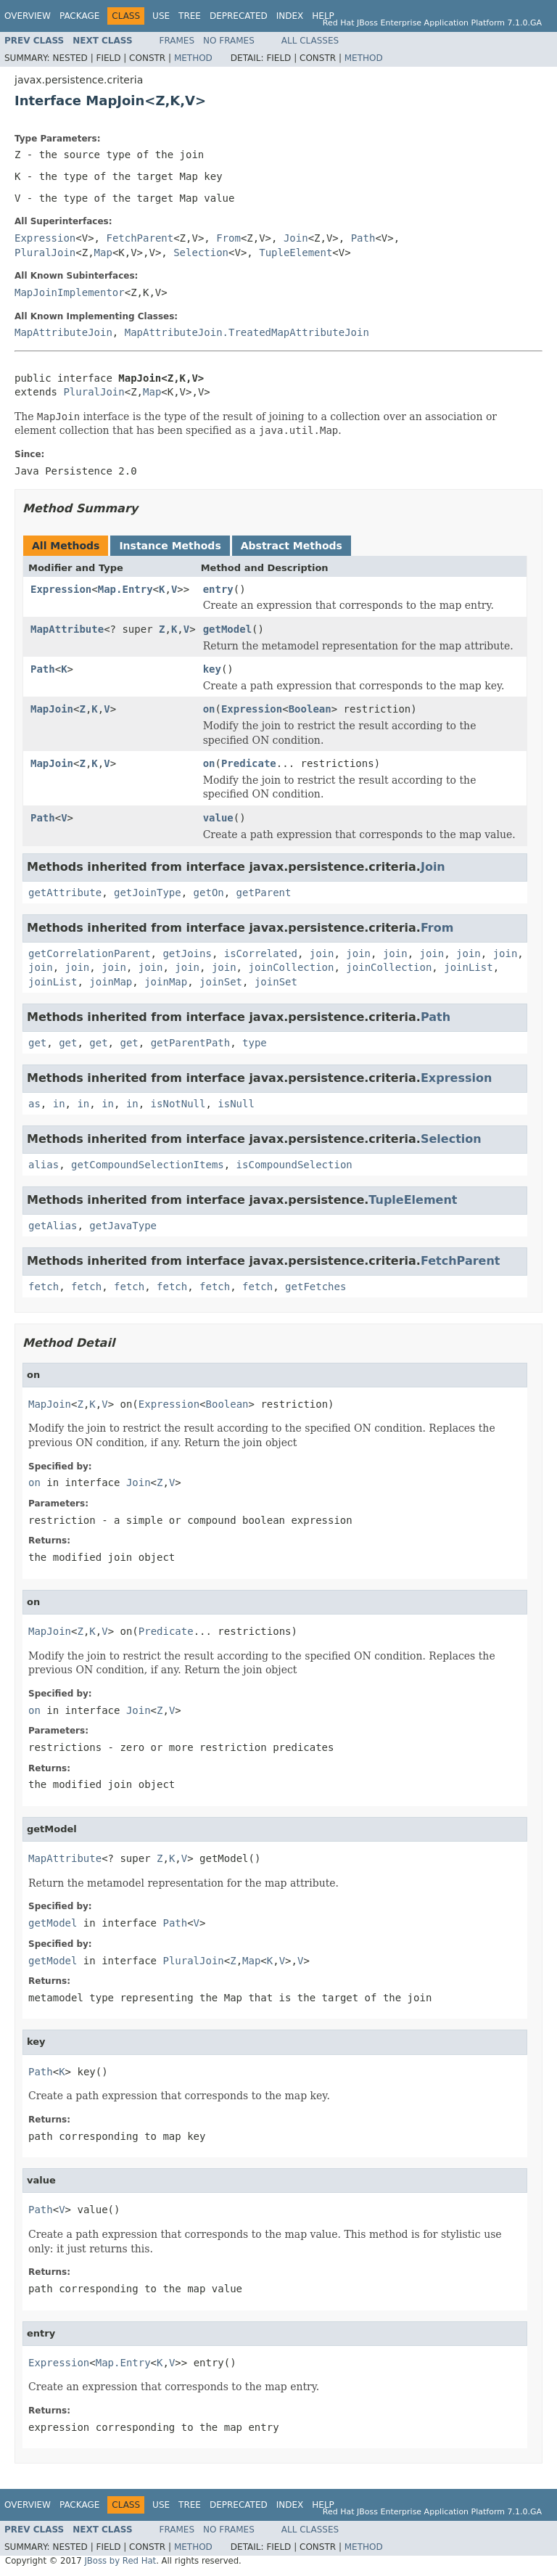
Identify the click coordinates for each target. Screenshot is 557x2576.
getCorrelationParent (89, 953)
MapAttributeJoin (63, 332)
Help (323, 16)
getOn (209, 892)
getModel (227, 629)
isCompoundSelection (294, 1164)
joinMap (110, 982)
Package (79, 16)
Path (363, 238)
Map (103, 252)
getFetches (315, 1286)
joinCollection (291, 967)
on (209, 709)
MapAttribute (67, 629)
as (34, 1103)
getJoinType (147, 892)
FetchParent (139, 238)
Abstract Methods (291, 545)
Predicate (248, 763)
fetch (43, 1286)
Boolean (310, 709)
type (254, 1043)
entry (218, 589)
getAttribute (65, 892)
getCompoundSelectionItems (147, 1164)
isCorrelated (260, 953)
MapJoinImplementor (70, 292)
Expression (45, 238)
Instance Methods (169, 545)
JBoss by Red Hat (120, 2561)
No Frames (229, 41)
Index (290, 16)
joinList (468, 967)
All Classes (310, 41)
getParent (264, 892)
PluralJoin (45, 252)
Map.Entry (125, 589)
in (59, 1103)
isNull (236, 1103)
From (228, 238)
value (218, 818)
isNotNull (178, 1103)
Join (296, 238)
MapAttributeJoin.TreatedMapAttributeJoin (247, 332)
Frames (177, 41)
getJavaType (123, 1225)
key (212, 669)
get (37, 1043)
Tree (189, 16)
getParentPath (191, 1043)
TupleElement (295, 252)
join (322, 953)
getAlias (52, 1225)
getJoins (186, 953)
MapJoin (51, 709)
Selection (200, 252)
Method (193, 58)
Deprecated (239, 16)
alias (43, 1164)
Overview (27, 16)
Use (161, 16)
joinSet (220, 982)
